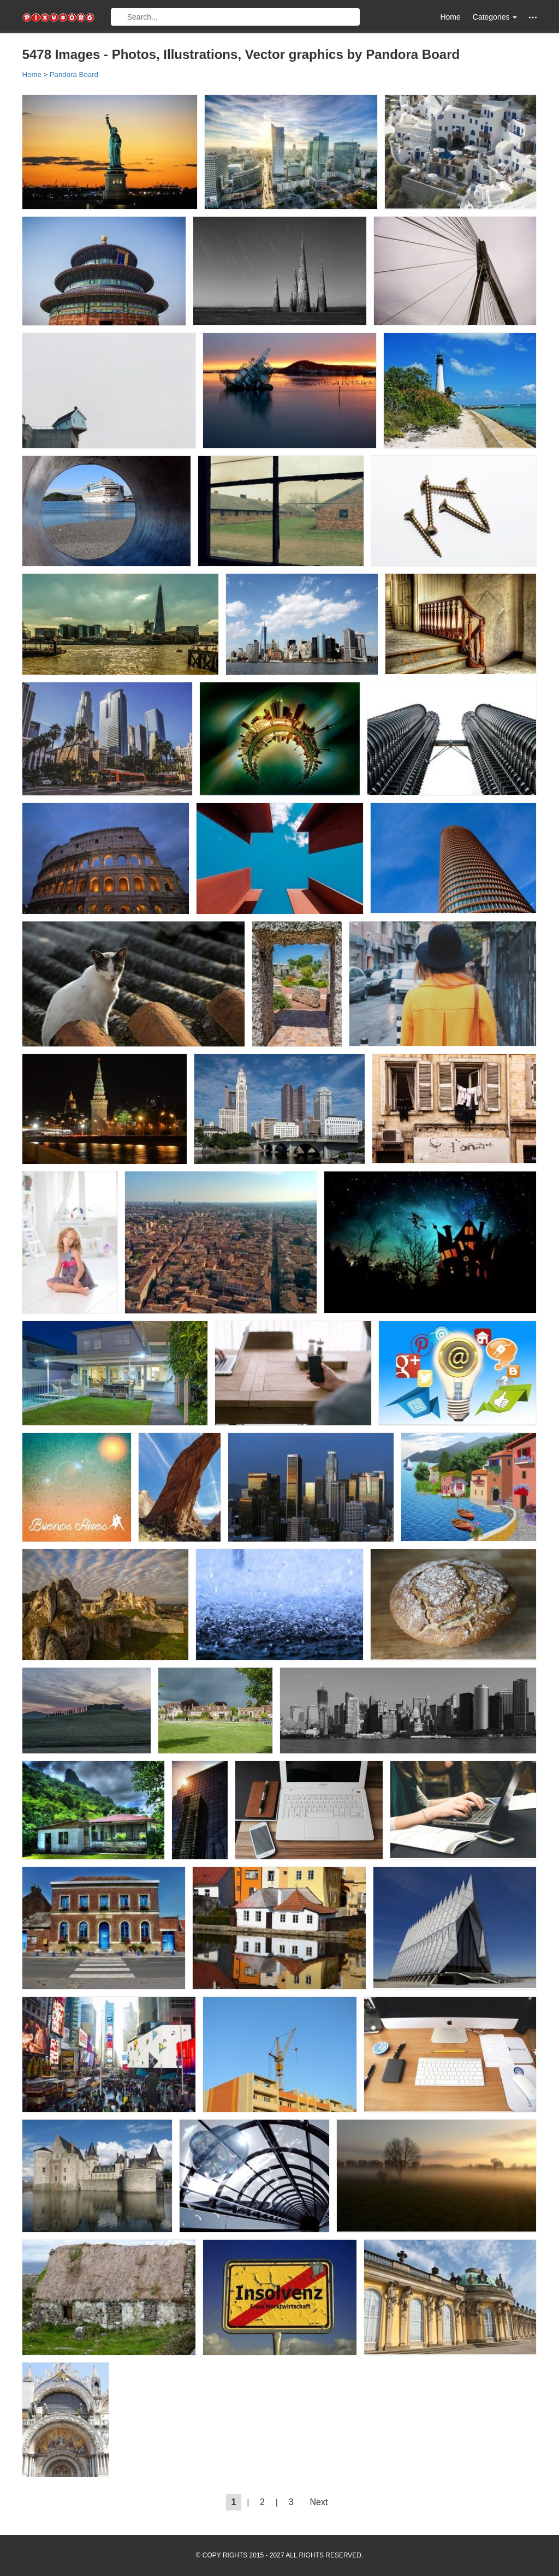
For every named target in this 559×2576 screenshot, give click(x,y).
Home (450, 17)
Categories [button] (495, 17)
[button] (533, 17)
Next (319, 2502)
